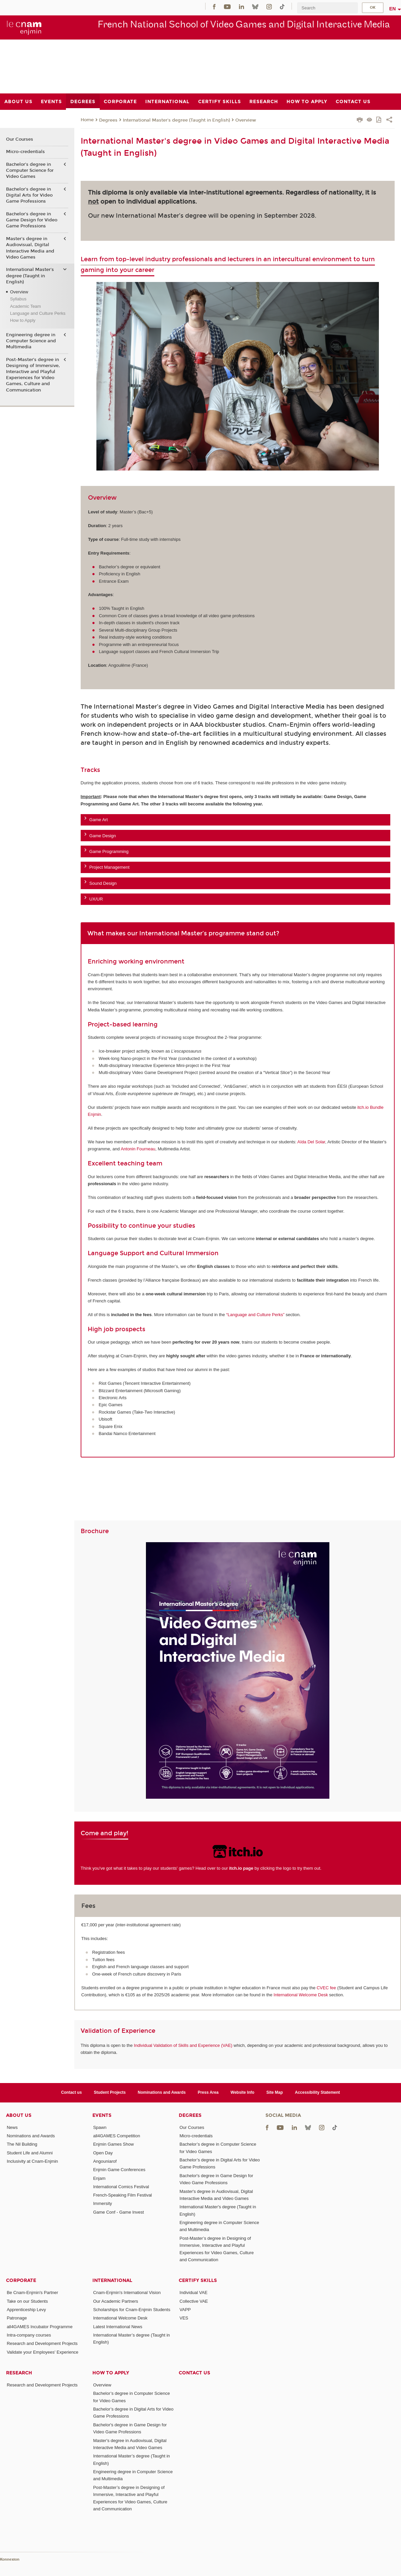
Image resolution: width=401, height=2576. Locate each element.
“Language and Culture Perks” (255, 1314)
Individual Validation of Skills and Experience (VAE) (183, 2045)
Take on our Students (27, 2301)
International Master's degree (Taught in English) (176, 120)
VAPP (185, 2309)
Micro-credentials (25, 151)
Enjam (99, 2178)
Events (101, 2115)
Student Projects (110, 2092)
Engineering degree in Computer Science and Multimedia (31, 341)
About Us (18, 2115)
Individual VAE (193, 2292)
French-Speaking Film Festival (122, 2195)
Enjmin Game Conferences (119, 2169)
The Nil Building (22, 2144)
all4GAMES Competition (116, 2135)
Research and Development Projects (42, 2343)
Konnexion (9, 2559)
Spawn (99, 2127)
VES (183, 2317)
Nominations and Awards (162, 2092)
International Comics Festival (121, 2186)
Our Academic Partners (115, 2301)
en (392, 8)
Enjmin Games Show (113, 2144)
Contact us (71, 2092)
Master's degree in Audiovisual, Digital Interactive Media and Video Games (30, 248)
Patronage (17, 2317)
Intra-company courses (29, 2335)
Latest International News (117, 2326)
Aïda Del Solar (311, 1141)
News (12, 2127)
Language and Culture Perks (38, 313)
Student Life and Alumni (30, 2152)
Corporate (21, 2280)
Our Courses (19, 139)
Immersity (102, 2203)
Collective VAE (193, 2301)
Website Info (242, 2092)
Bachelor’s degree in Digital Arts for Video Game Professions (29, 195)
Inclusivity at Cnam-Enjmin (32, 2161)
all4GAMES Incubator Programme (40, 2326)
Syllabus (18, 298)
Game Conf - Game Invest (118, 2212)
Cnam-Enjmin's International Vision (127, 2292)
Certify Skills (198, 2280)
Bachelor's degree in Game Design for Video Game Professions (31, 220)
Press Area (208, 2092)
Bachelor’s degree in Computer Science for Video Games (30, 170)
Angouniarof (104, 2161)
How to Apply (22, 320)
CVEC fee (326, 1987)
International (112, 2280)
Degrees (108, 120)
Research (19, 2373)
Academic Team (25, 306)
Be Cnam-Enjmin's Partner (32, 2292)
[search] (327, 7)
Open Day (103, 2152)
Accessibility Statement (317, 2092)
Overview (245, 120)
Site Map (274, 2092)
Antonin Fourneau (138, 1148)
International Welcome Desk (300, 1994)
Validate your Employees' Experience (42, 2352)
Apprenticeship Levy (26, 2309)
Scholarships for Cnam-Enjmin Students (131, 2309)
